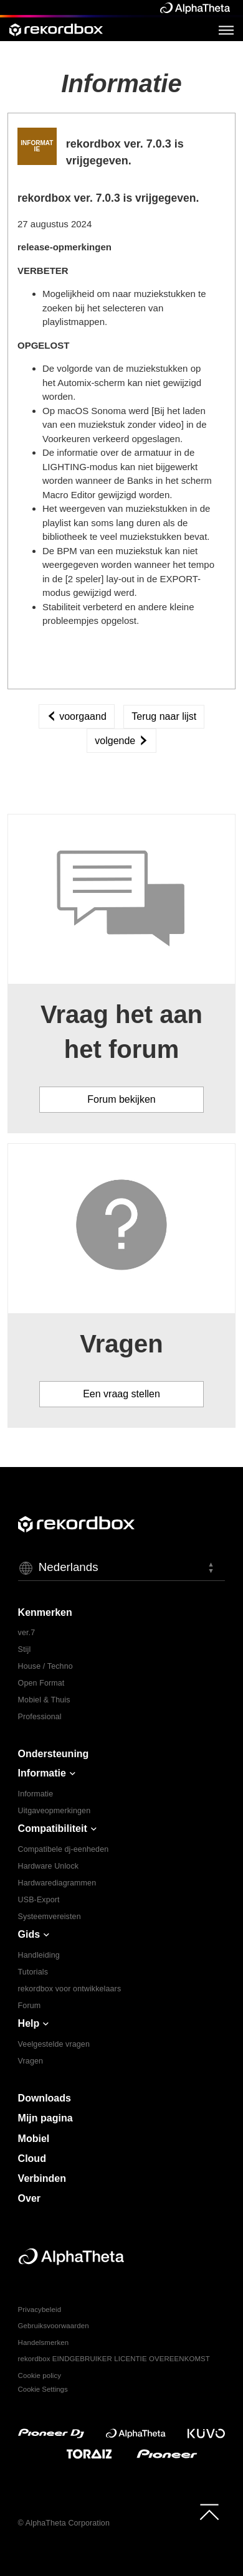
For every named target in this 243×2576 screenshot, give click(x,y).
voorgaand (77, 716)
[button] (122, 1568)
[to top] (209, 2511)
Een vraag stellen (121, 1394)
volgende (121, 740)
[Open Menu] (226, 29)
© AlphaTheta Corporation (64, 2523)
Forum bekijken (121, 1099)
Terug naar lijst (163, 716)
